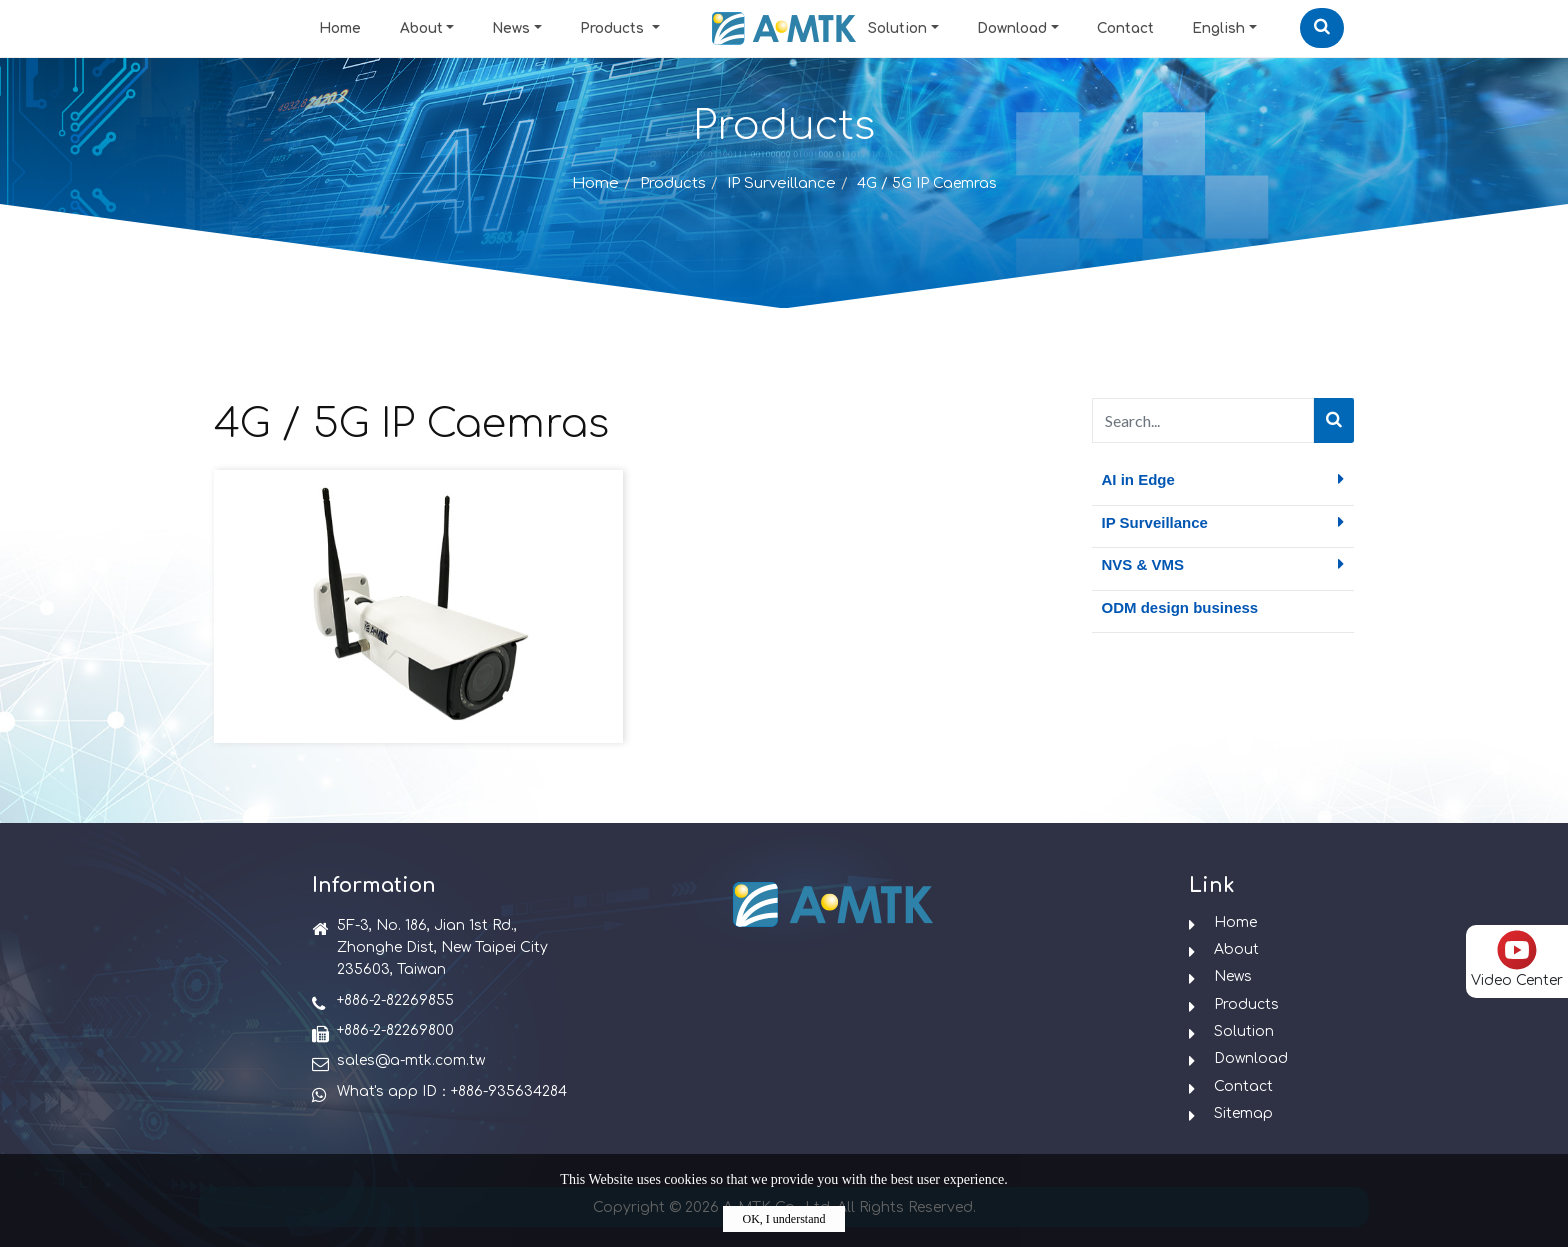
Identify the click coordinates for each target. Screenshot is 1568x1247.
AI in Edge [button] (1223, 479)
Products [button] (614, 28)
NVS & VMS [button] (1223, 564)
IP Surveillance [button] (1223, 522)
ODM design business (1180, 607)
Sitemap (1243, 1113)
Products (673, 183)
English (1218, 28)
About (421, 28)
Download (1012, 28)
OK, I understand (784, 1219)
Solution (897, 28)
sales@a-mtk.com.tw (411, 1060)
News (511, 28)
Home (340, 28)
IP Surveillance (781, 183)
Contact (1125, 28)
